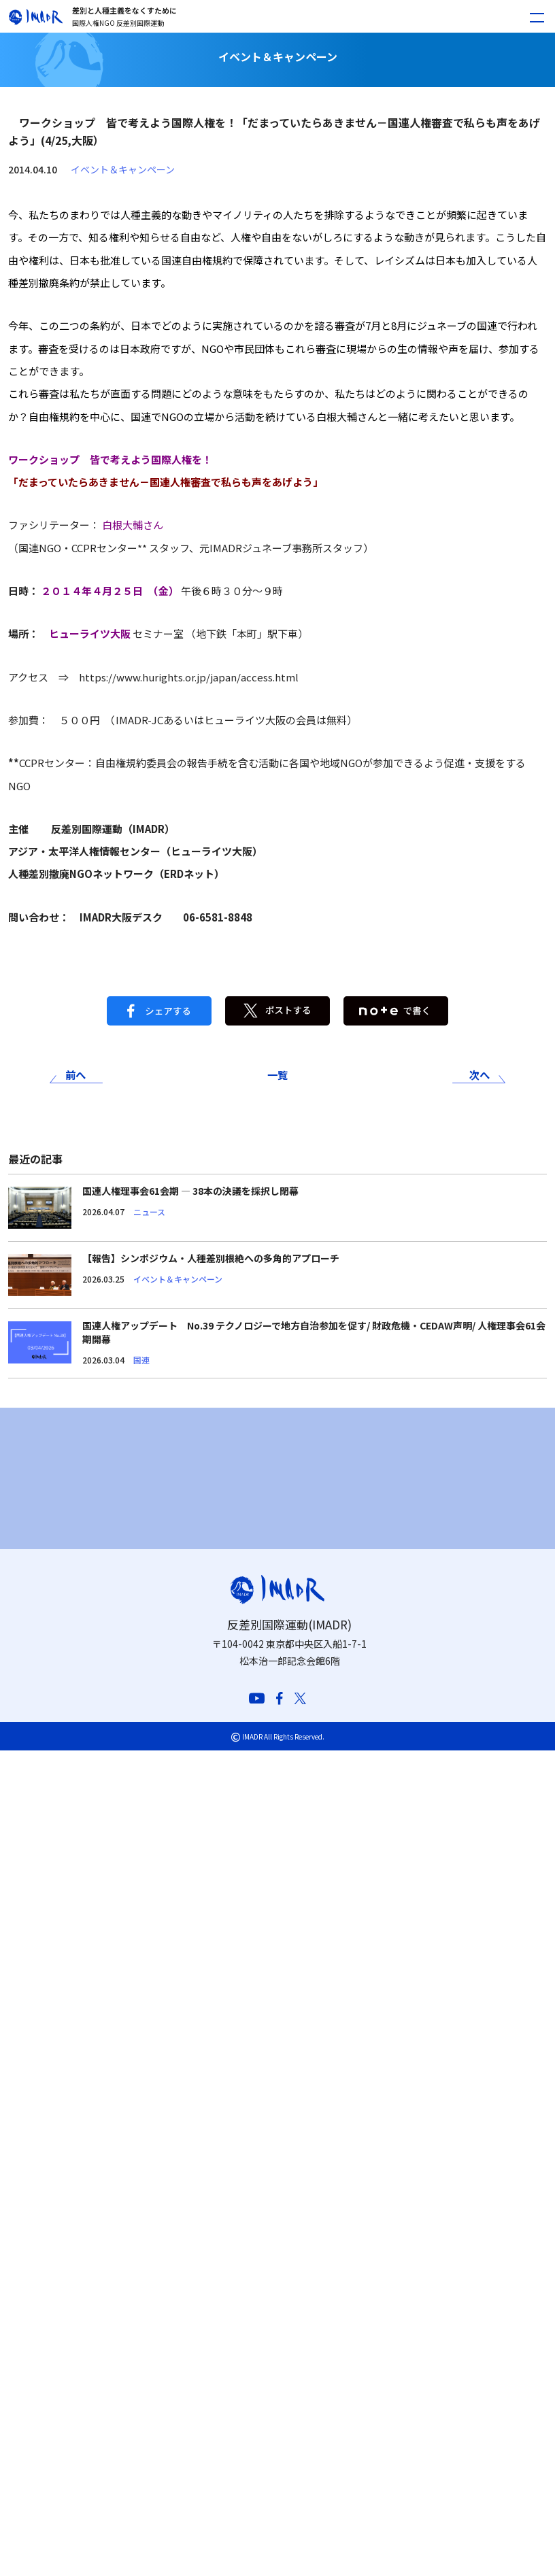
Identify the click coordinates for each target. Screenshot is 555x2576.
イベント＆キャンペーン (123, 169)
